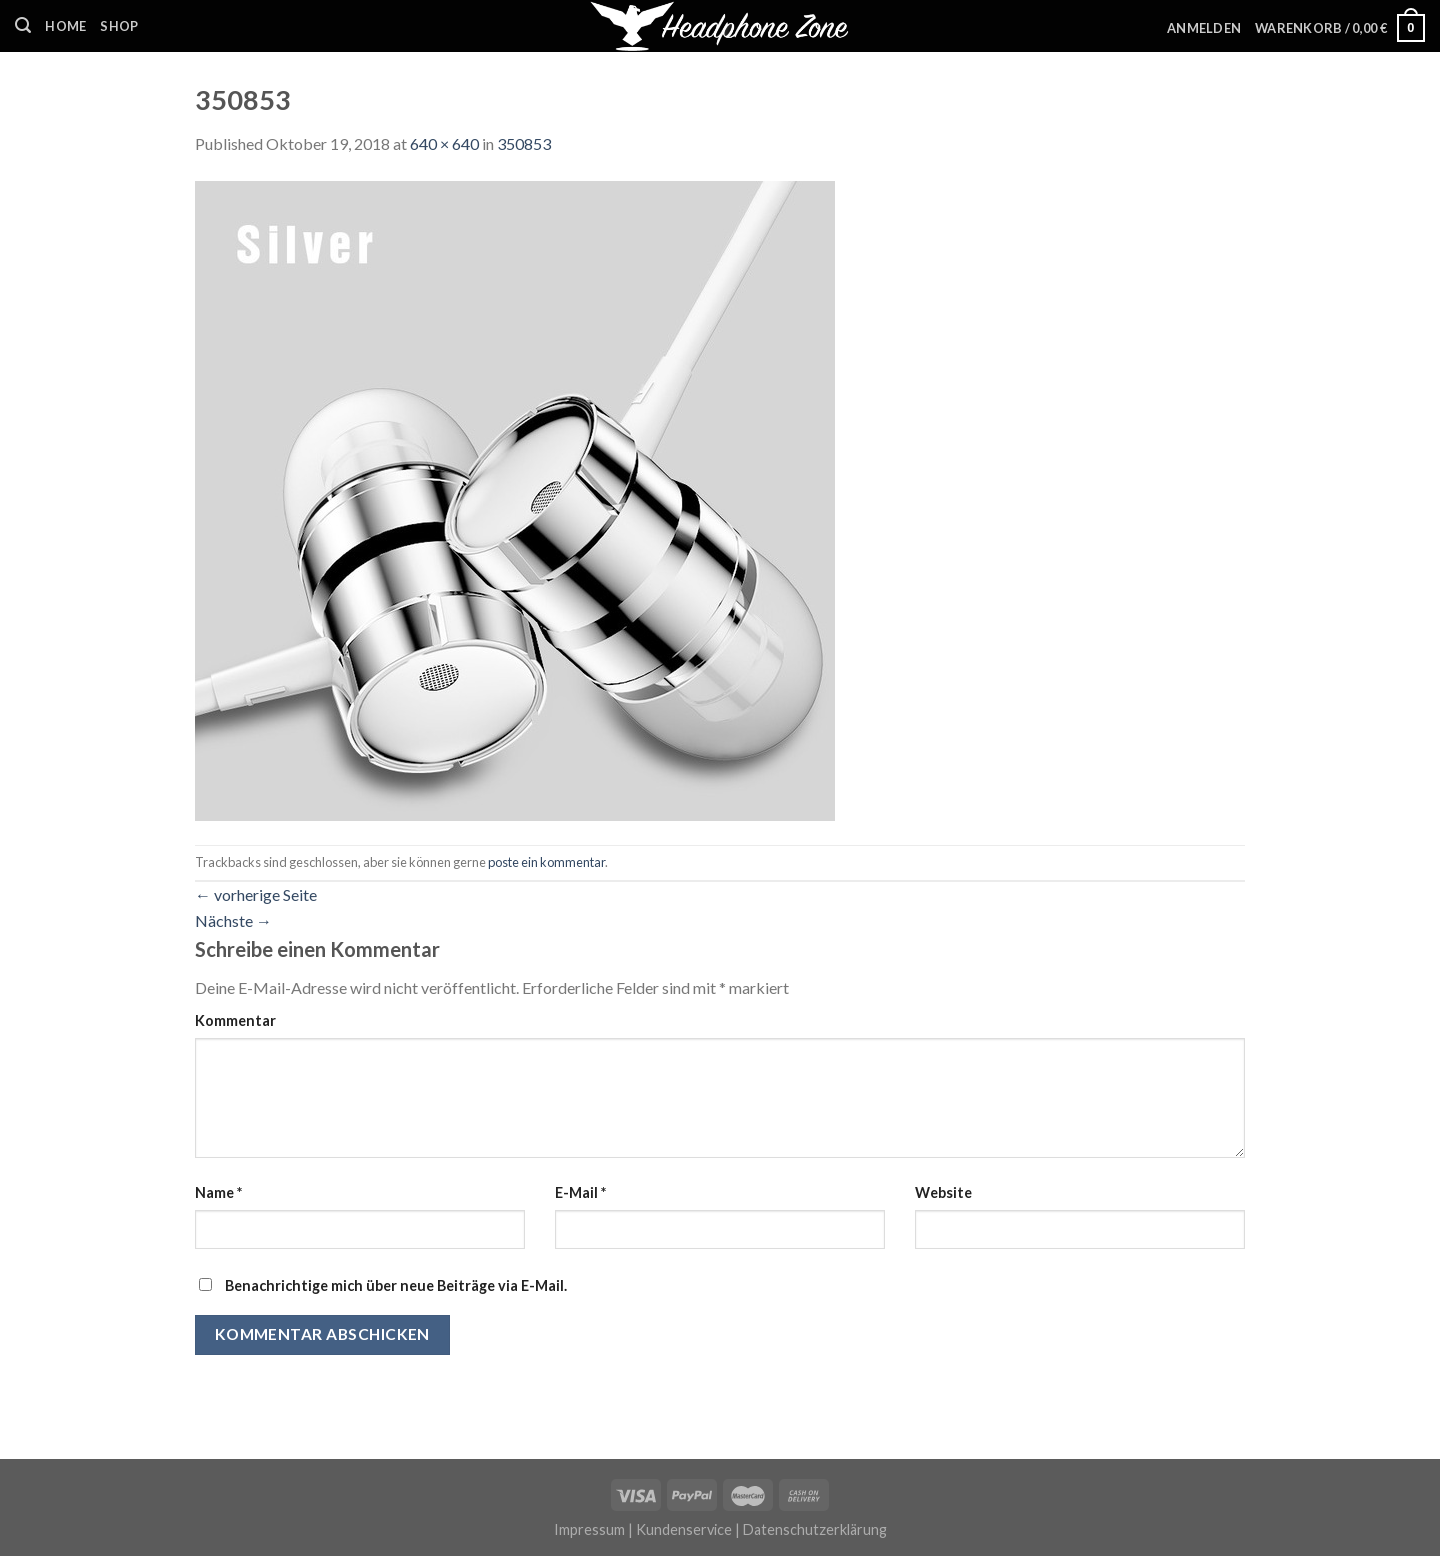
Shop (119, 26)
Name (218, 1192)
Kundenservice (684, 1529)
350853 (524, 143)
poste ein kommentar (546, 862)
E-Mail (580, 1192)
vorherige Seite (256, 894)
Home (65, 26)
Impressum (589, 1529)
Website (943, 1192)
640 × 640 (444, 143)
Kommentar (235, 1020)
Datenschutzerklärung (815, 1529)
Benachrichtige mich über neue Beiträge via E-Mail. (396, 1285)
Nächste (233, 920)
